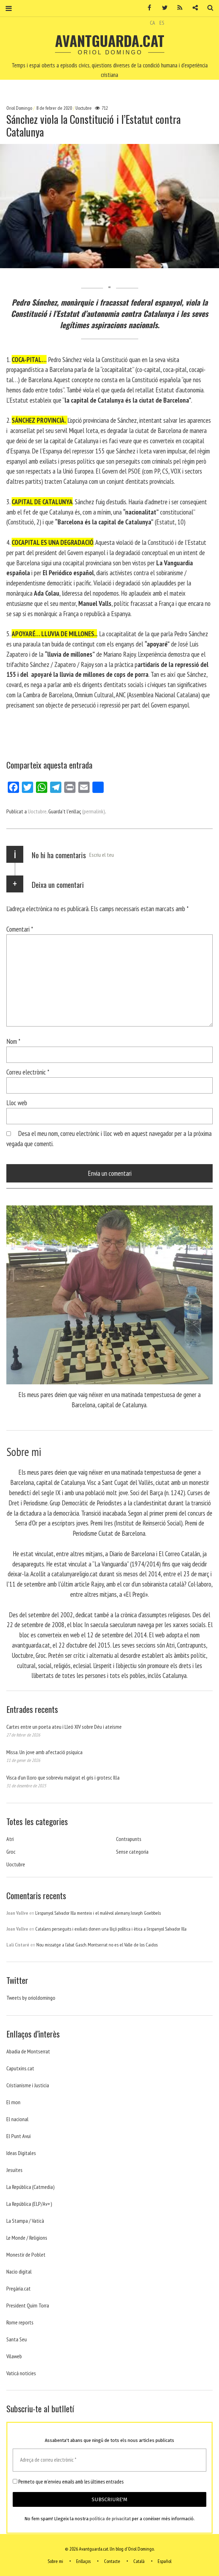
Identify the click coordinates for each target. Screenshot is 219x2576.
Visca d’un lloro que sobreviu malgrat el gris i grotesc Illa (63, 1777)
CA (152, 22)
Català (139, 2561)
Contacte (112, 2561)
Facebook (147, 8)
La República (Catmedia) (30, 2186)
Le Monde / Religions (26, 2237)
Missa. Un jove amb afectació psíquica (44, 1752)
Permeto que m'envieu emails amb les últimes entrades (68, 2482)
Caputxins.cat (20, 2068)
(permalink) (93, 811)
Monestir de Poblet (25, 2254)
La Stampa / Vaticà (25, 2220)
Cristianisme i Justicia (27, 2085)
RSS (177, 8)
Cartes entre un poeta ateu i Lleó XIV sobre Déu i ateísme (64, 1726)
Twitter (162, 8)
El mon (13, 2102)
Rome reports (20, 2322)
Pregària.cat (18, 2288)
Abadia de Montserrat (28, 2051)
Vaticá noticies (21, 2373)
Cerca (208, 8)
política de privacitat (110, 2519)
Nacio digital (19, 2271)
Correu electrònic (27, 1071)
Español (164, 2561)
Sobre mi (55, 2561)
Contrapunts (128, 1838)
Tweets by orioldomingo (30, 1997)
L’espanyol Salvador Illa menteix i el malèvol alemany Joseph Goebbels (98, 1913)
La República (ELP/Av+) (29, 2203)
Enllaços (83, 2561)
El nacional (17, 2119)
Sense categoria (132, 1851)
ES (161, 22)
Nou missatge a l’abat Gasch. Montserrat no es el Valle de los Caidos (97, 1945)
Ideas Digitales (21, 2152)
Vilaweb (14, 2356)
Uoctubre (83, 108)
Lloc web (16, 1102)
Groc (11, 1851)
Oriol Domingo (19, 108)
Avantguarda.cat (109, 40)
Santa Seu (16, 2339)
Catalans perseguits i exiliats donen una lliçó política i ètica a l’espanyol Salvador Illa (111, 1929)
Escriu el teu (101, 854)
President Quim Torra (27, 2305)
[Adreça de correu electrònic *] (109, 2460)
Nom (13, 1041)
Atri (10, 1838)
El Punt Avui (18, 2135)
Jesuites (14, 2169)
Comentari (19, 929)
